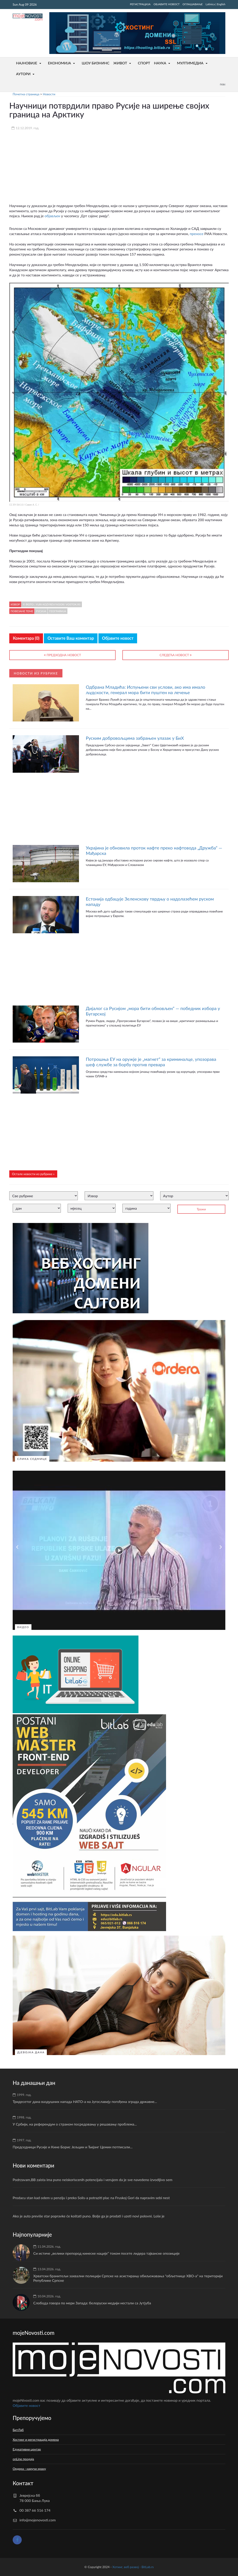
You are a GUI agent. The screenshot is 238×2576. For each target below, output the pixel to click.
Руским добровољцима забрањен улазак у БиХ (135, 738)
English (221, 4)
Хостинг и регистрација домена (36, 2439)
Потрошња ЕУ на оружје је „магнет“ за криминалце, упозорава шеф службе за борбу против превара (151, 1061)
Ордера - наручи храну (29, 2469)
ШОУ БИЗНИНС (95, 63)
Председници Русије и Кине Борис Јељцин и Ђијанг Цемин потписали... (73, 2147)
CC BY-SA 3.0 (16, 505)
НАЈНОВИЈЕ (26, 63)
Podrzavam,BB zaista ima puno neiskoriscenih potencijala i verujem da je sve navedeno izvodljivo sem (92, 2179)
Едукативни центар (27, 2449)
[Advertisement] (119, 162)
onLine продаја (23, 2459)
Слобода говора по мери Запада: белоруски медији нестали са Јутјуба (92, 2303)
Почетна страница (26, 94)
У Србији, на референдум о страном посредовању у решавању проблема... (75, 2124)
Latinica (210, 4)
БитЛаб (18, 2430)
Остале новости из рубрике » (33, 1174)
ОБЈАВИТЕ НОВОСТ (166, 4)
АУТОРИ (23, 74)
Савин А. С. (31, 505)
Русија (41, 611)
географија (57, 611)
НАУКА (160, 63)
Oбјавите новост (26, 2405)
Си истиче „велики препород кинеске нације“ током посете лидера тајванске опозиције (106, 2253)
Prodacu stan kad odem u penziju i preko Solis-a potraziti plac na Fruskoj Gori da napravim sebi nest (91, 2198)
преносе (196, 233)
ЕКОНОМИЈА (59, 63)
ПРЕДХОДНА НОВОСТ (62, 655)
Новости (49, 94)
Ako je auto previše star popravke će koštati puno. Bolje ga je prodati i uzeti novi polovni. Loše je (88, 2216)
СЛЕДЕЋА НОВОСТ (175, 655)
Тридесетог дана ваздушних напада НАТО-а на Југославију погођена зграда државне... (85, 2101)
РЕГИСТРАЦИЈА (140, 4)
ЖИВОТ (120, 63)
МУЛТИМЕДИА (190, 63)
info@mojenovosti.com (37, 2520)
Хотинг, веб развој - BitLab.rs (133, 2567)
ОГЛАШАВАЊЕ (193, 4)
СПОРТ (144, 63)
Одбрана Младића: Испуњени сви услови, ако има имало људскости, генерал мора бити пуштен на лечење (145, 689)
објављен (52, 216)
